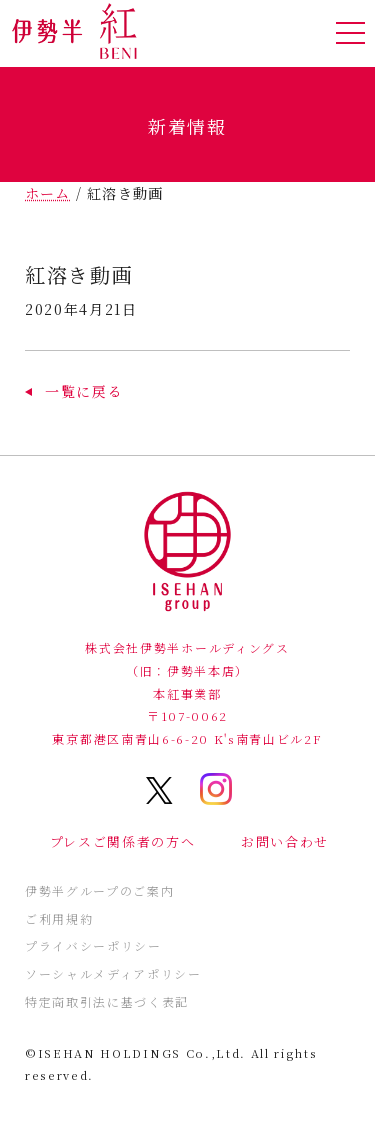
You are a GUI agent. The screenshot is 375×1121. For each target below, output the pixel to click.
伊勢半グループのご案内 (99, 890)
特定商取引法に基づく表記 (107, 1001)
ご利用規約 (59, 918)
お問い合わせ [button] (285, 841)
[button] (74, 391)
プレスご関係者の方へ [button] (123, 841)
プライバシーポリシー (93, 945)
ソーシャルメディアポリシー (113, 973)
